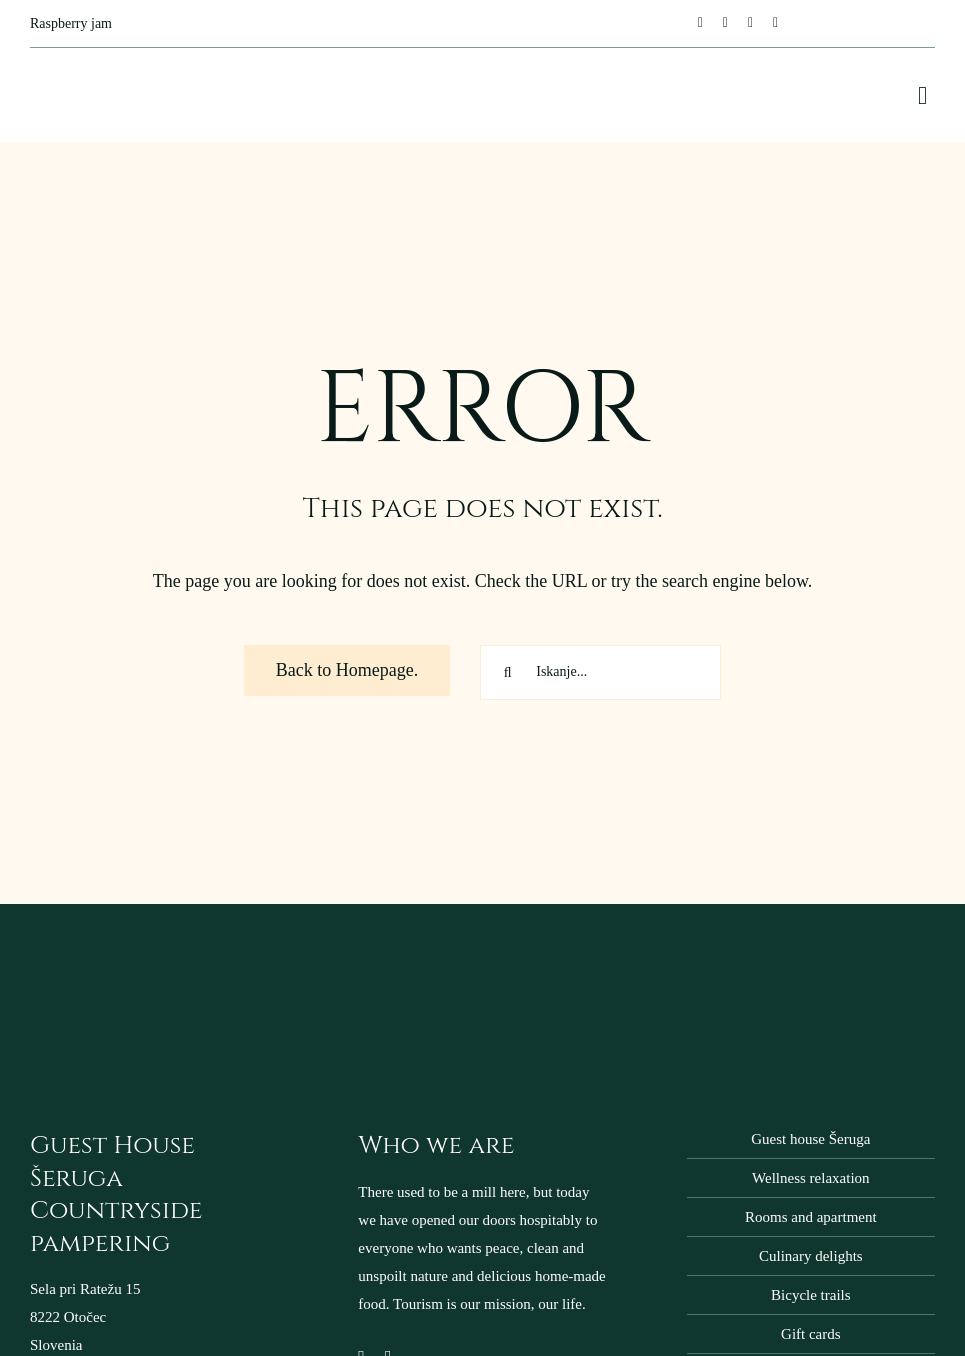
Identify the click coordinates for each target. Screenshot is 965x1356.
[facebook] (700, 23)
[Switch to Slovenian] (908, 23)
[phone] (775, 23)
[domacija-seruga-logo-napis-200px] (130, 963)
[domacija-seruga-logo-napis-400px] (105, 67)
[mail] (750, 23)
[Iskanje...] (600, 672)
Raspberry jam (71, 23)
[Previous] (579, 23)
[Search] (507, 672)
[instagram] (725, 23)
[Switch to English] (870, 23)
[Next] (606, 23)
